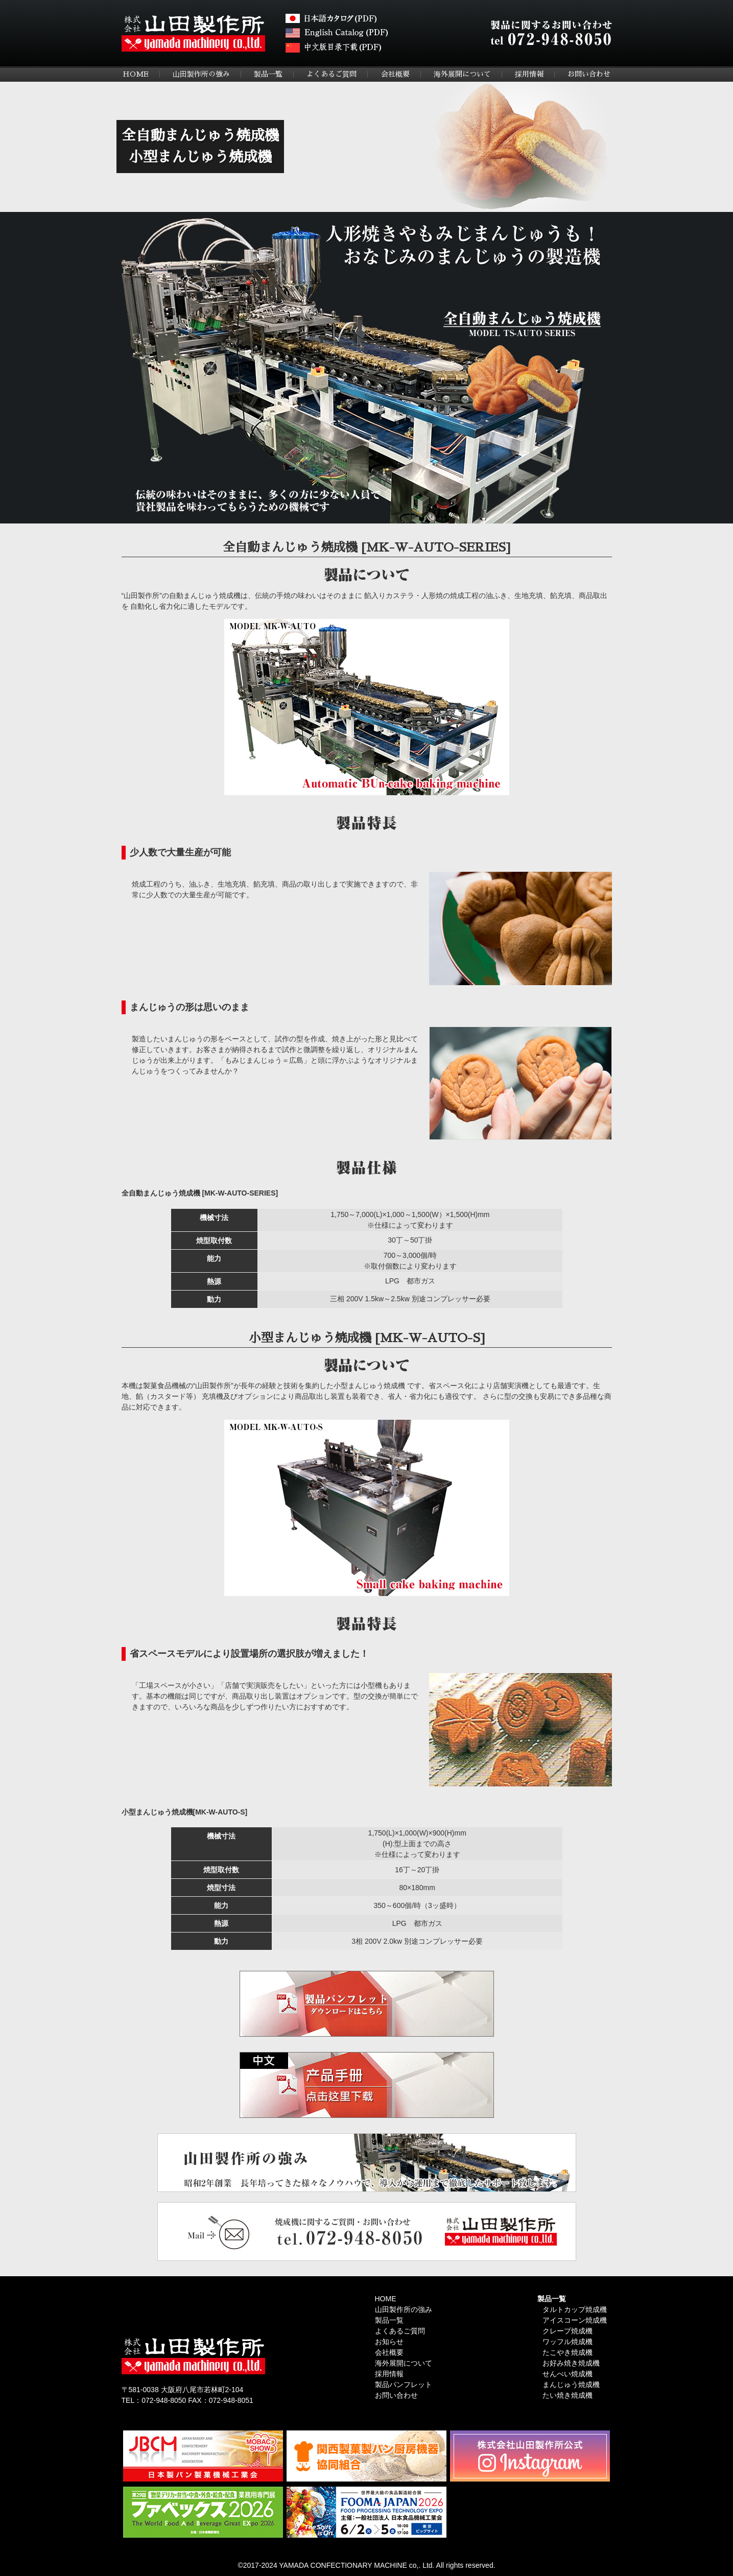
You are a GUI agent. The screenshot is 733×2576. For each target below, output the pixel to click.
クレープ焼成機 (567, 2331)
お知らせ (389, 2342)
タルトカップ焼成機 (574, 2309)
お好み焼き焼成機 (571, 2363)
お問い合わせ (589, 74)
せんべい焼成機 (567, 2374)
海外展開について (462, 74)
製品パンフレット (403, 2384)
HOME (136, 74)
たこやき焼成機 (567, 2352)
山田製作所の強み (201, 74)
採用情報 (529, 74)
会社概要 (395, 74)
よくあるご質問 (331, 74)
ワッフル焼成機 (567, 2342)
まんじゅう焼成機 (571, 2384)
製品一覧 (268, 74)
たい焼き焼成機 (567, 2395)
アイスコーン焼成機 (574, 2320)
